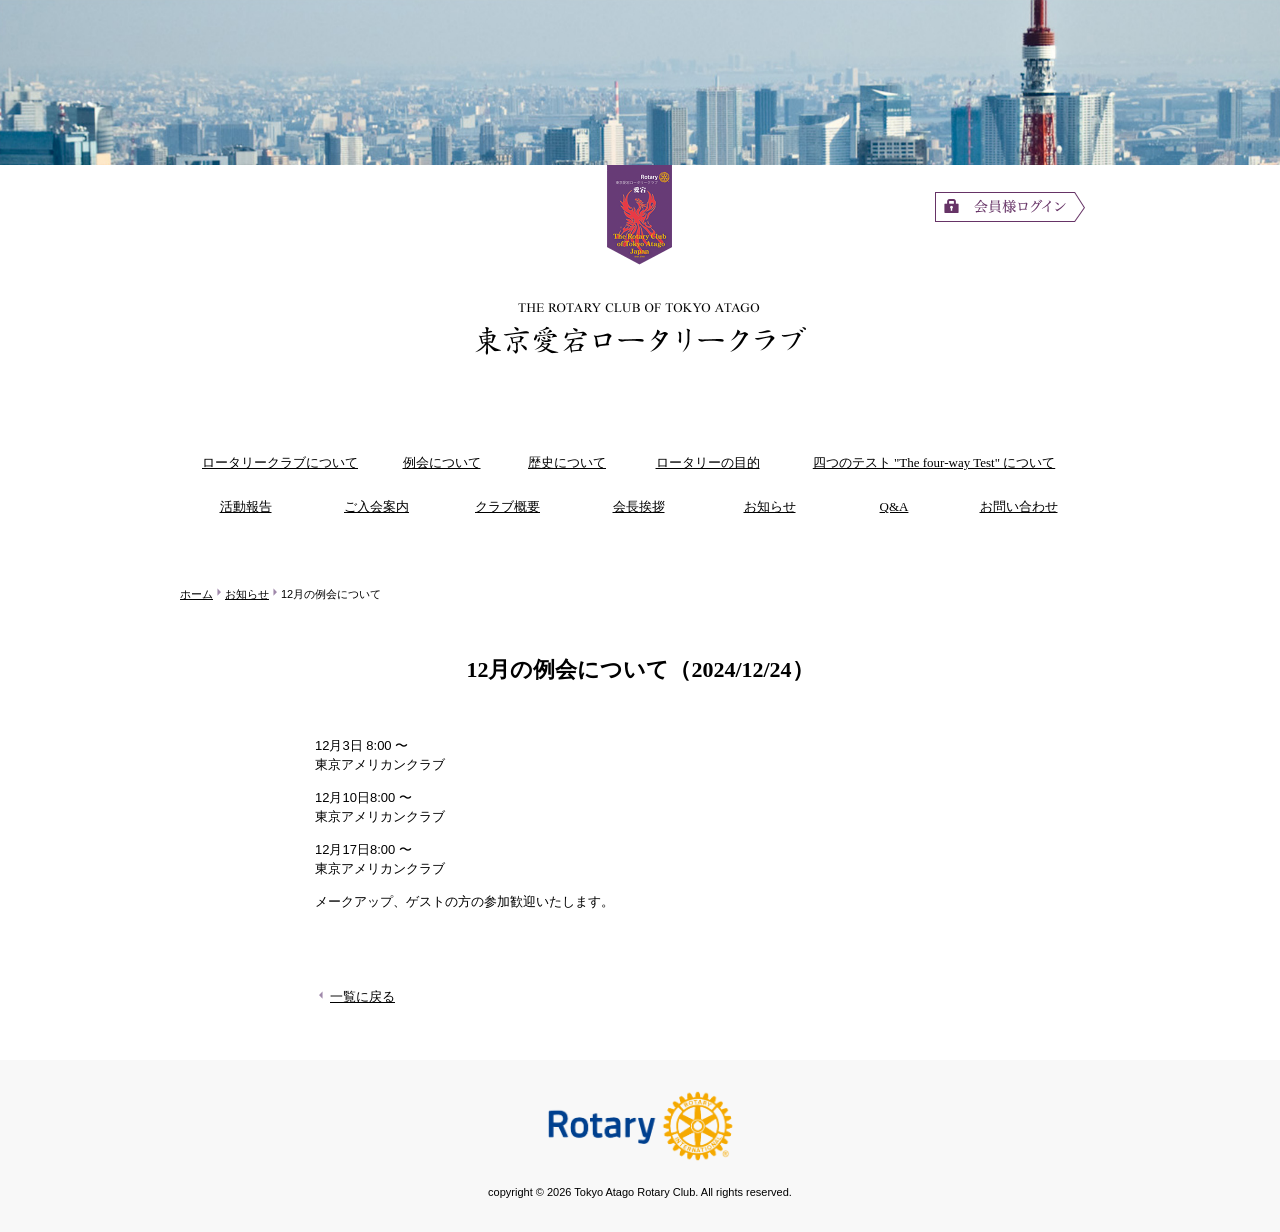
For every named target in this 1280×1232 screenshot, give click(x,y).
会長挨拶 (639, 506)
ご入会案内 (376, 506)
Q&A (894, 506)
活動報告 (246, 506)
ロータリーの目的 (708, 462)
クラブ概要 (507, 506)
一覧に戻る (355, 996)
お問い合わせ (1019, 506)
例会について (442, 462)
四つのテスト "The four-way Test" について (934, 462)
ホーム (196, 594)
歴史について (567, 462)
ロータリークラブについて (280, 462)
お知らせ (770, 506)
